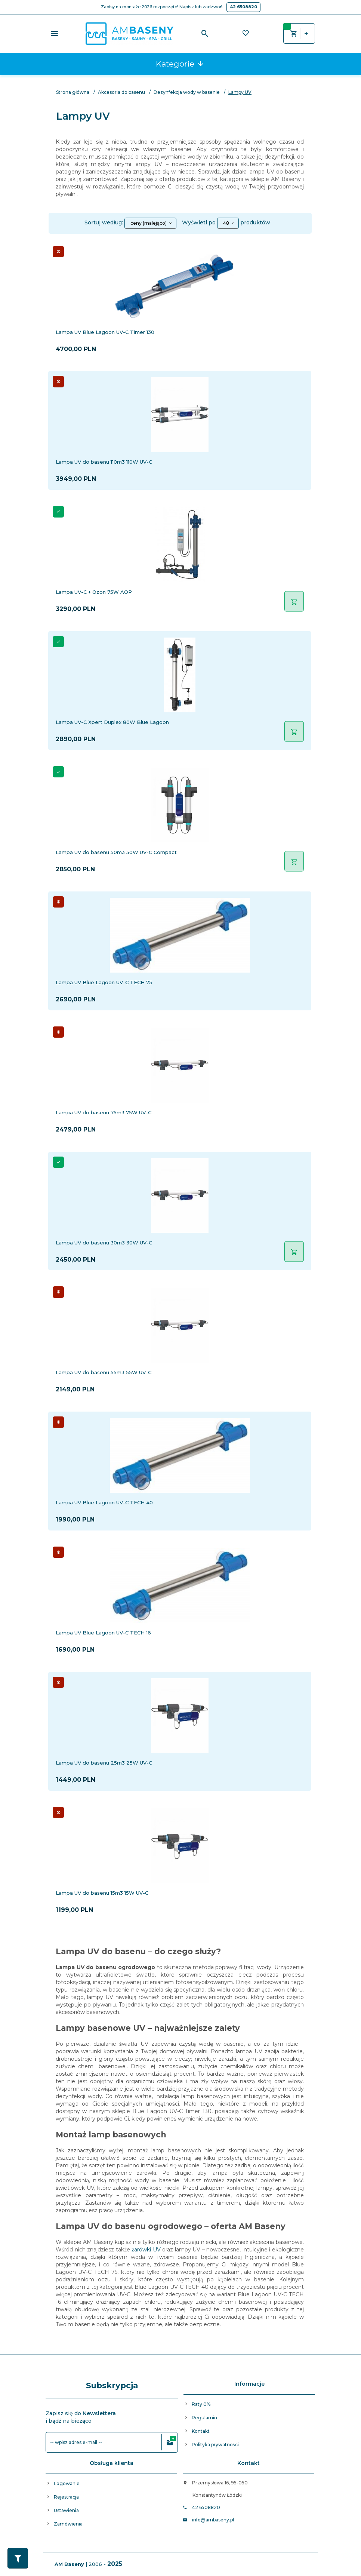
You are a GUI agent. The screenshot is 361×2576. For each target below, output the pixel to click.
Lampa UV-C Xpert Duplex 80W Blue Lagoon (112, 722)
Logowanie (67, 2483)
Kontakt (201, 2431)
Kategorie (180, 63)
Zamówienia (68, 2524)
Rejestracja (66, 2497)
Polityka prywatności (215, 2444)
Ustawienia (66, 2510)
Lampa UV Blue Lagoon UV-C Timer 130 (105, 332)
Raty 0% (201, 2404)
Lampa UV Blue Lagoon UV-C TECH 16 (103, 1633)
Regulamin (204, 2417)
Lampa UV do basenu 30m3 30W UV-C (104, 1243)
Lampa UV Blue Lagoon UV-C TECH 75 (104, 982)
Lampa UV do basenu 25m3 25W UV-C (104, 1763)
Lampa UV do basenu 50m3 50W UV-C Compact (116, 852)
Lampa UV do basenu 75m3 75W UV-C (103, 1112)
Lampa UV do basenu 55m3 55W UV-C (103, 1372)
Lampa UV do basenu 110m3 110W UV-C (104, 462)
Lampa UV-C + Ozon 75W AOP (94, 592)
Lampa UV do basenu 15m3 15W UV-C (102, 1893)
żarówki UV (146, 2249)
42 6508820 (243, 6)
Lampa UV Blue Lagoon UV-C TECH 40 (104, 1502)
